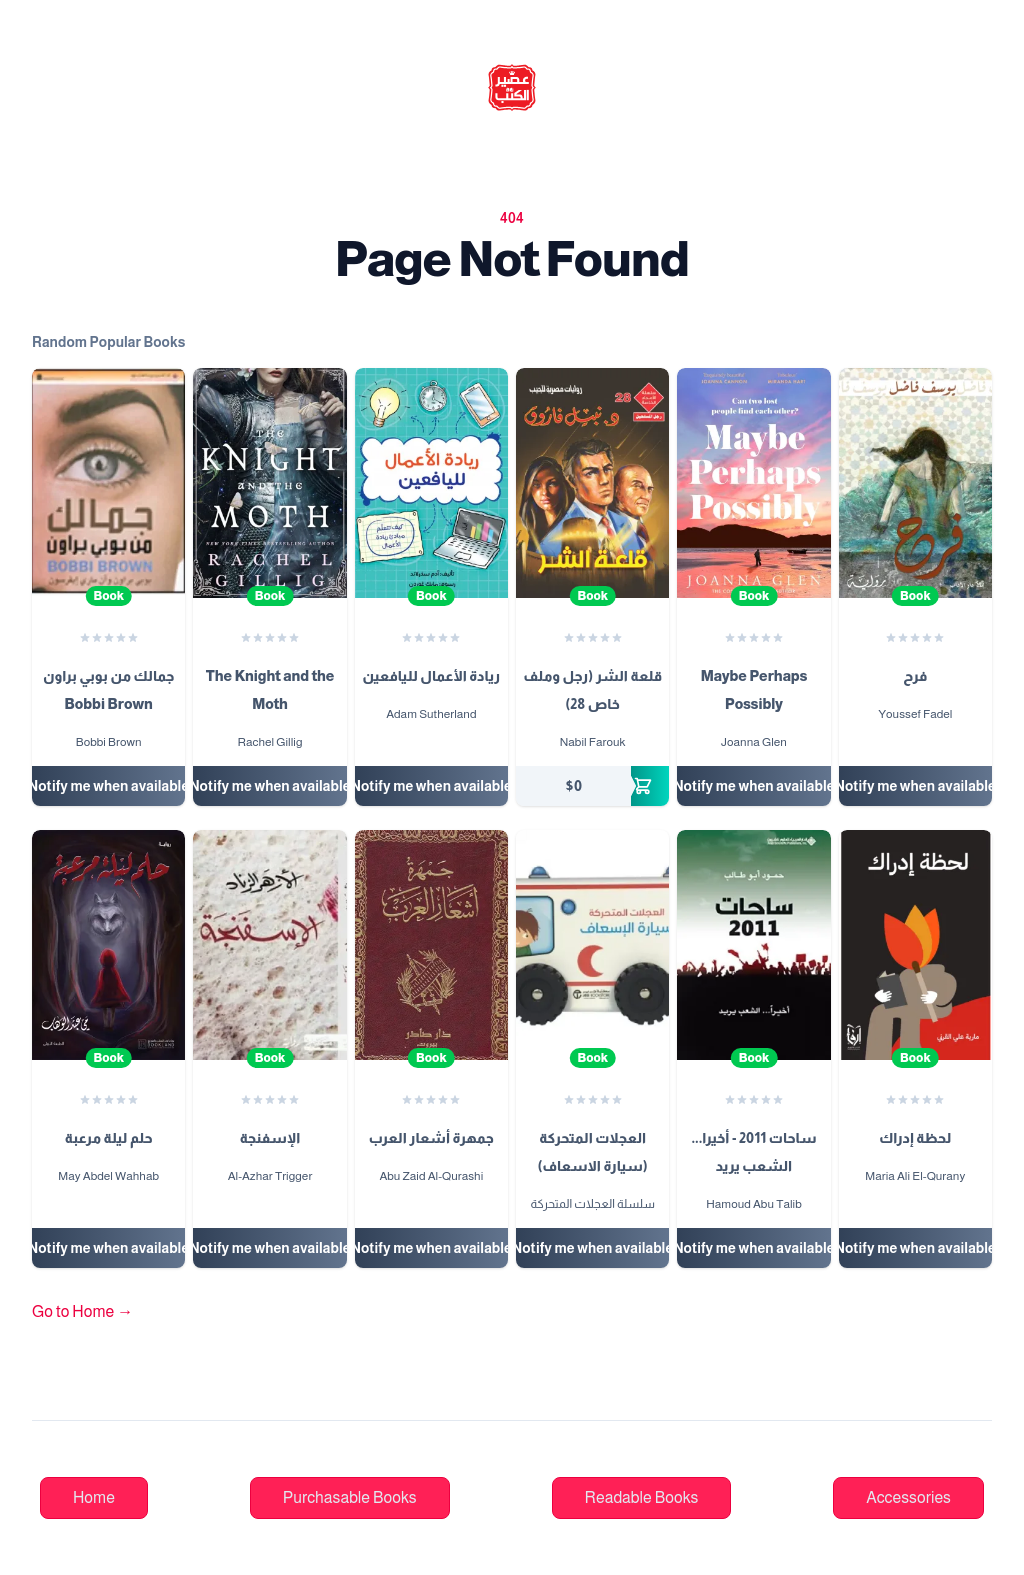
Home (94, 1497)
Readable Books (642, 1497)
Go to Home (82, 1311)
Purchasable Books (350, 1497)
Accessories (908, 1497)
